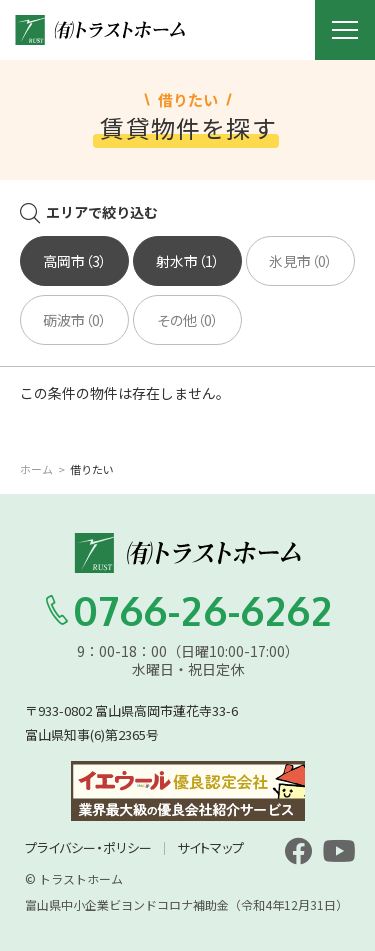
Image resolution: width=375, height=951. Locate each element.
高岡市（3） (75, 261)
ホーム (36, 469)
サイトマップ (210, 847)
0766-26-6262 (188, 610)
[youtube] (339, 851)
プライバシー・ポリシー (88, 847)
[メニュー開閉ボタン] (345, 30)
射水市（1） (188, 261)
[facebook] (298, 851)
